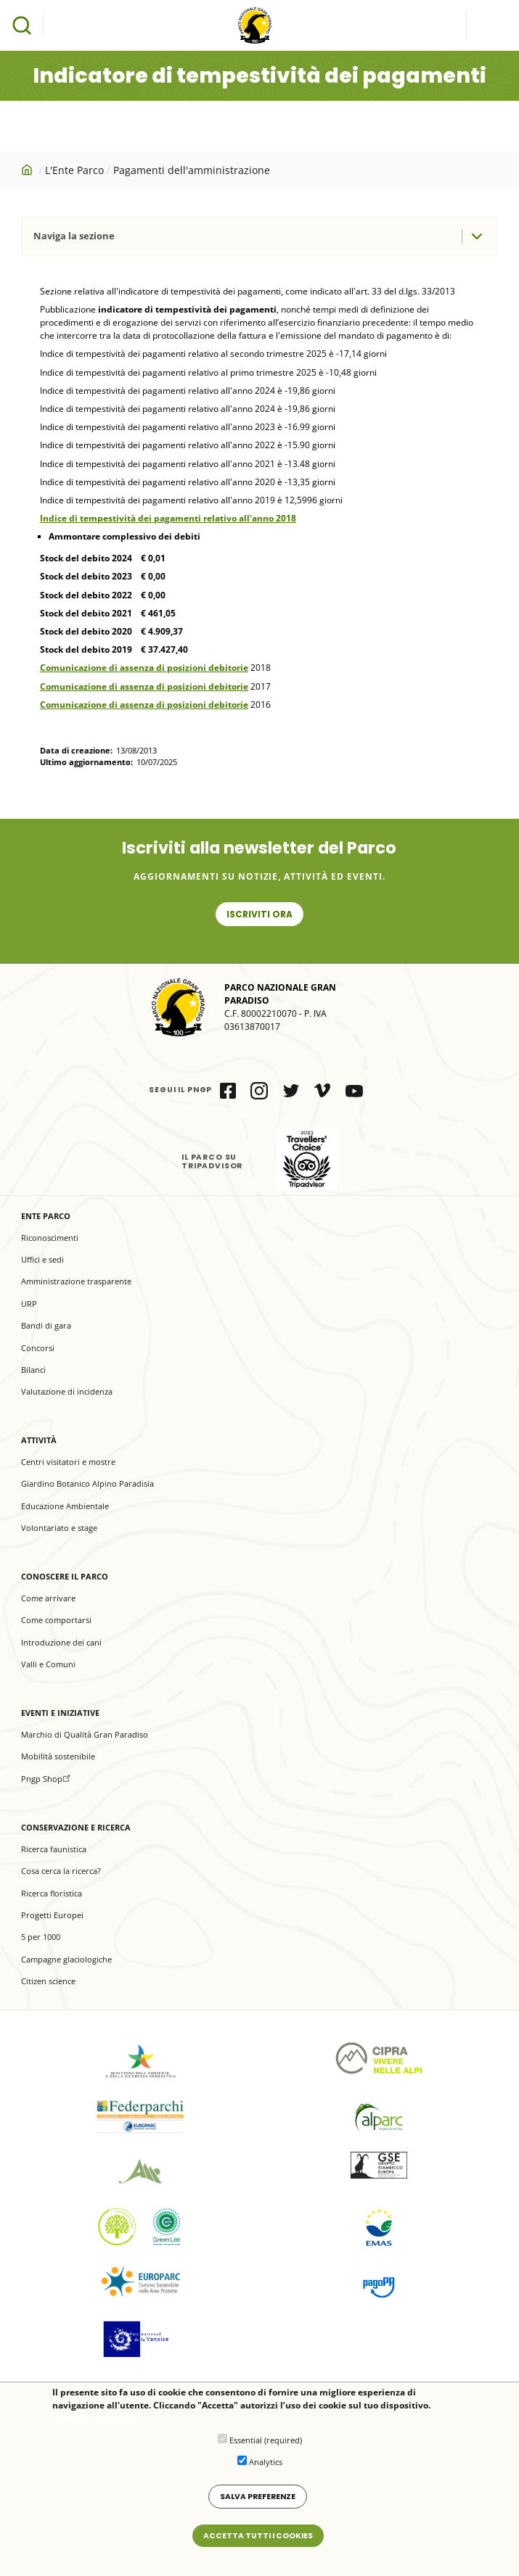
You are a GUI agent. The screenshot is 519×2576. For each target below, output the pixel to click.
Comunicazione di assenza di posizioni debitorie (144, 667)
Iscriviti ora (259, 914)
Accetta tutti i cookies (258, 2538)
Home (28, 169)
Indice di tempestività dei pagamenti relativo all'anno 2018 (168, 518)
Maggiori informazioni (97, 2422)
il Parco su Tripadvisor (307, 1159)
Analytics (265, 2464)
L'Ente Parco (74, 170)
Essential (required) (265, 2442)
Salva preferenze (257, 2499)
